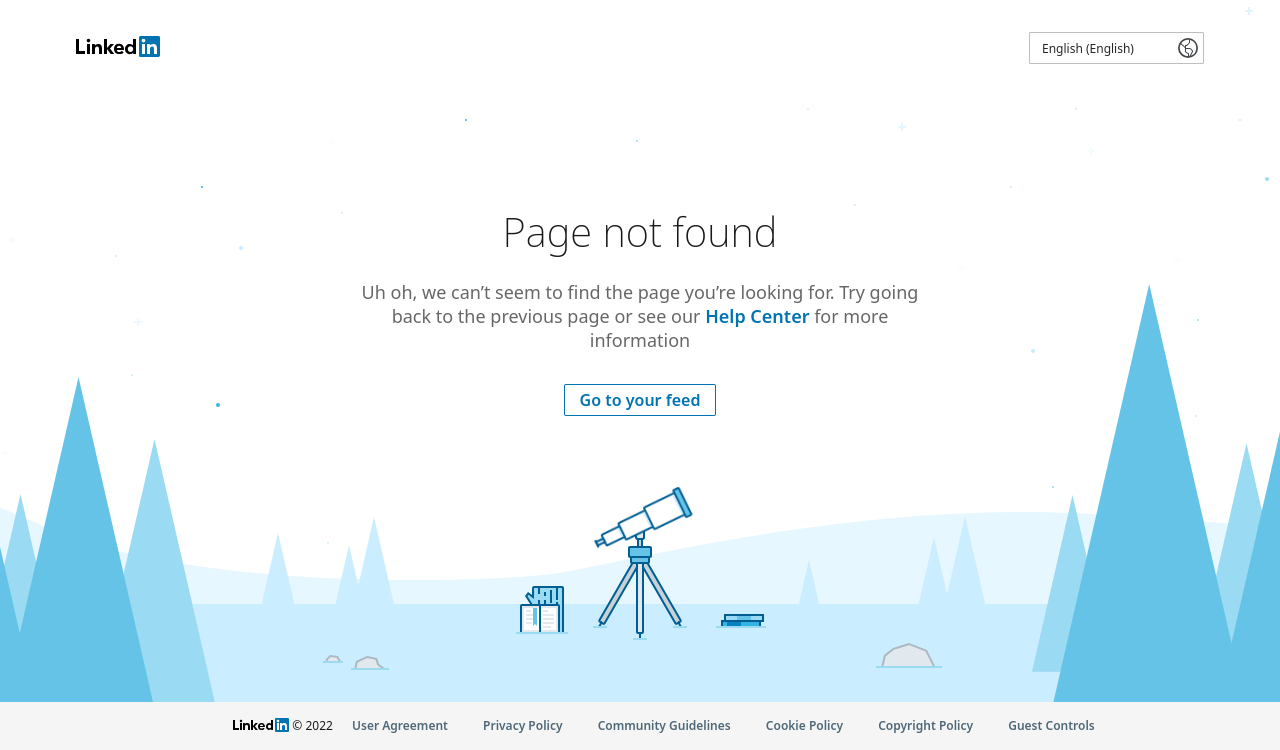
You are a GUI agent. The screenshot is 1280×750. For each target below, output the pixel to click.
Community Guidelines (664, 725)
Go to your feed (640, 400)
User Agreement (400, 725)
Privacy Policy (522, 725)
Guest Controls (1051, 725)
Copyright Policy (925, 725)
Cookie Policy (804, 725)
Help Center (757, 316)
